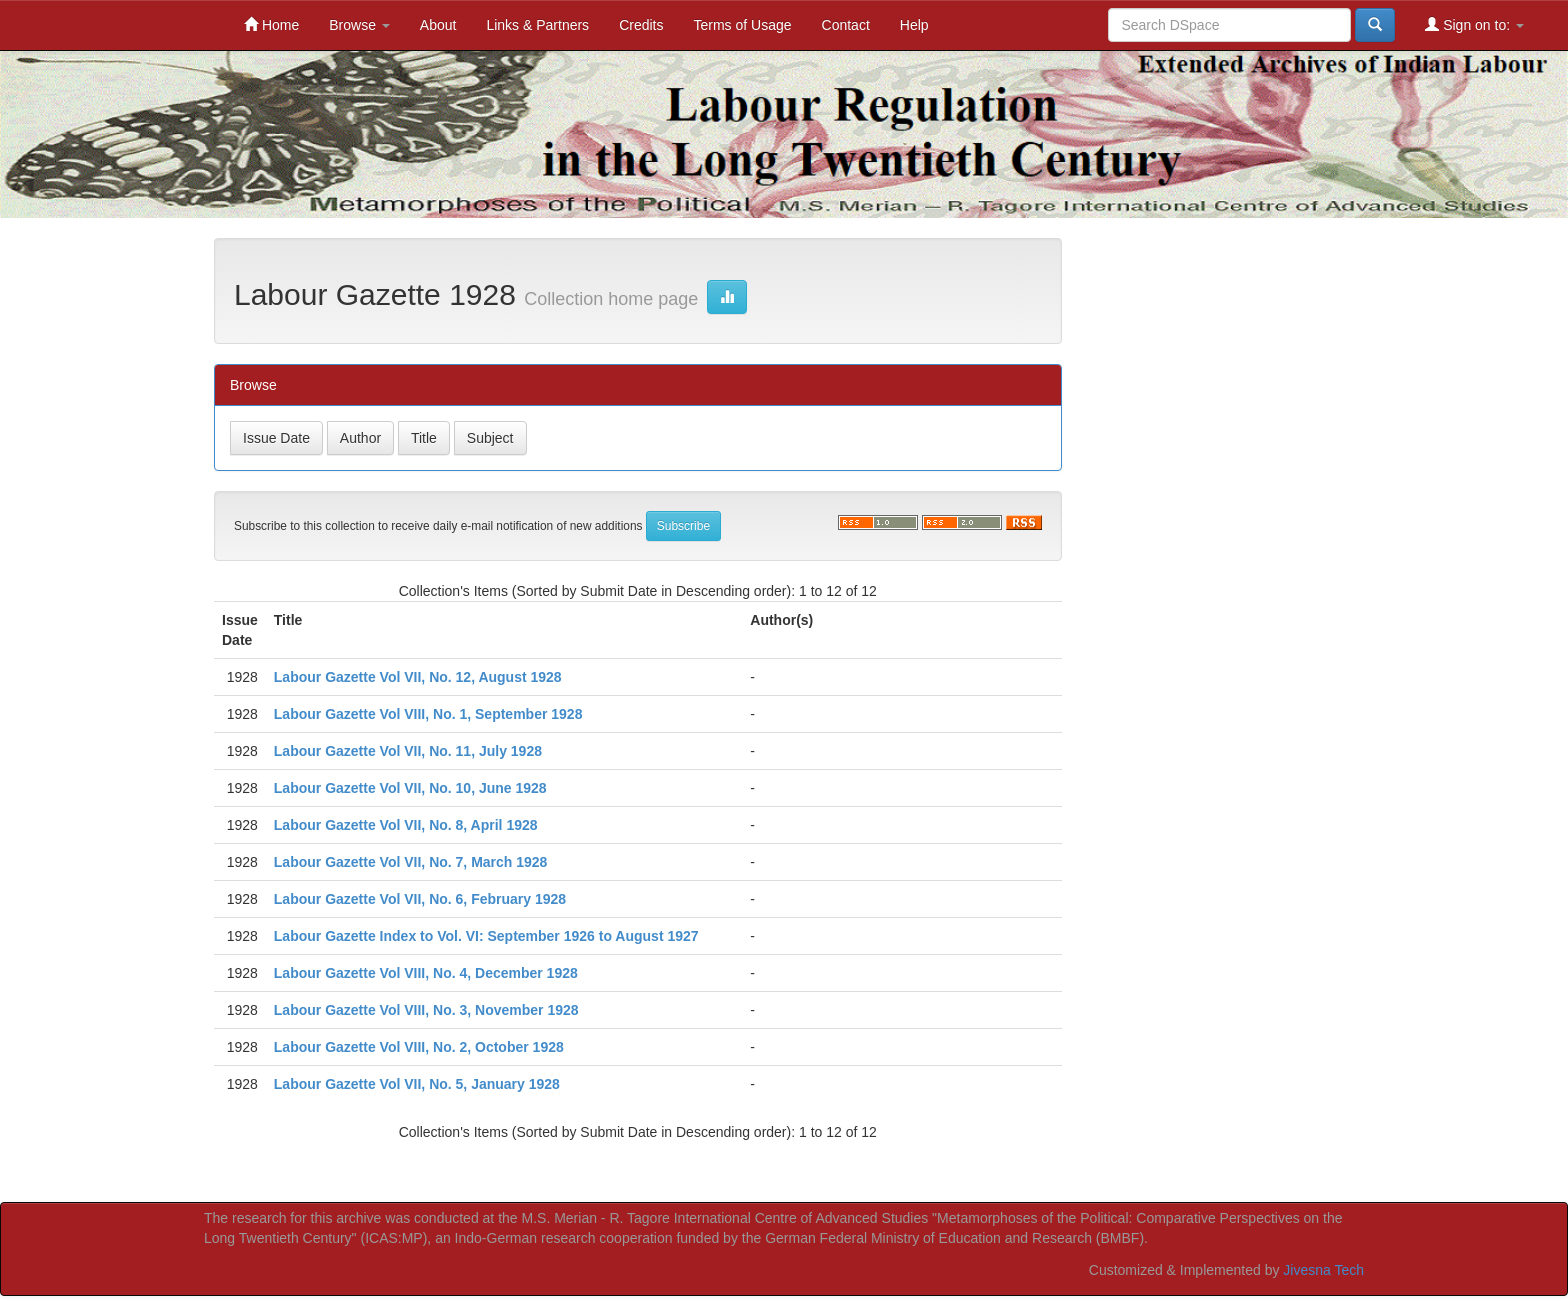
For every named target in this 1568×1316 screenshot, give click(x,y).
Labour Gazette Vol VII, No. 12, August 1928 (418, 677)
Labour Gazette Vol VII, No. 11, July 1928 (408, 751)
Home (271, 24)
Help (914, 25)
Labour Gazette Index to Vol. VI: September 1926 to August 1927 (486, 936)
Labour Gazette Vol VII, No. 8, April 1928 (406, 825)
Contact (846, 25)
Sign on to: (1474, 24)
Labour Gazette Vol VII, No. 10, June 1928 (410, 788)
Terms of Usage (742, 25)
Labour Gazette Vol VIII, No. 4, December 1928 (426, 973)
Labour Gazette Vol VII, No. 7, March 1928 (411, 862)
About (438, 25)
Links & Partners (537, 25)
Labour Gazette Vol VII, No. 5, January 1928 (417, 1084)
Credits (641, 25)
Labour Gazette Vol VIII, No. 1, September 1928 (428, 714)
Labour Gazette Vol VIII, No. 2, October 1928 (419, 1047)
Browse (359, 25)
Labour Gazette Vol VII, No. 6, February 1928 (420, 899)
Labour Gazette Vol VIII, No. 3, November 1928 (426, 1010)
